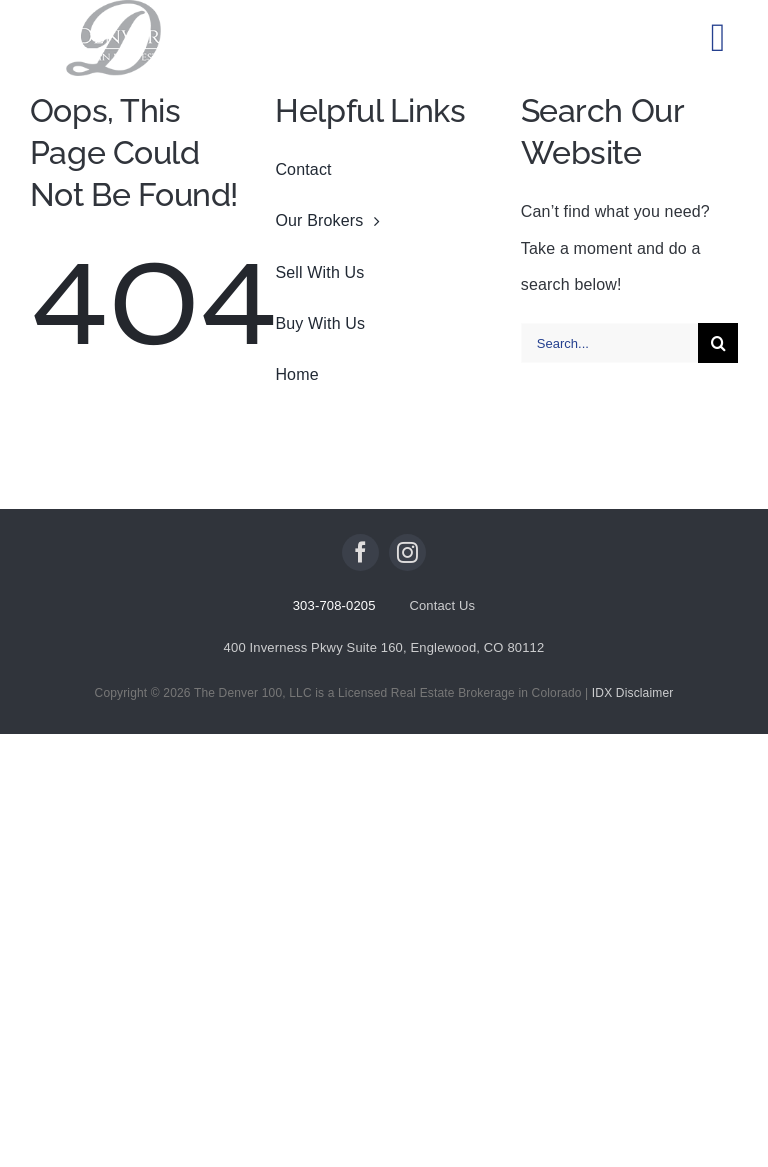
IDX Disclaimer (633, 693)
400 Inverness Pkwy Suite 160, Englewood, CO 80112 (384, 647)
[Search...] (609, 343)
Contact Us (442, 605)
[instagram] (407, 552)
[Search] (718, 343)
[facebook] (360, 552)
